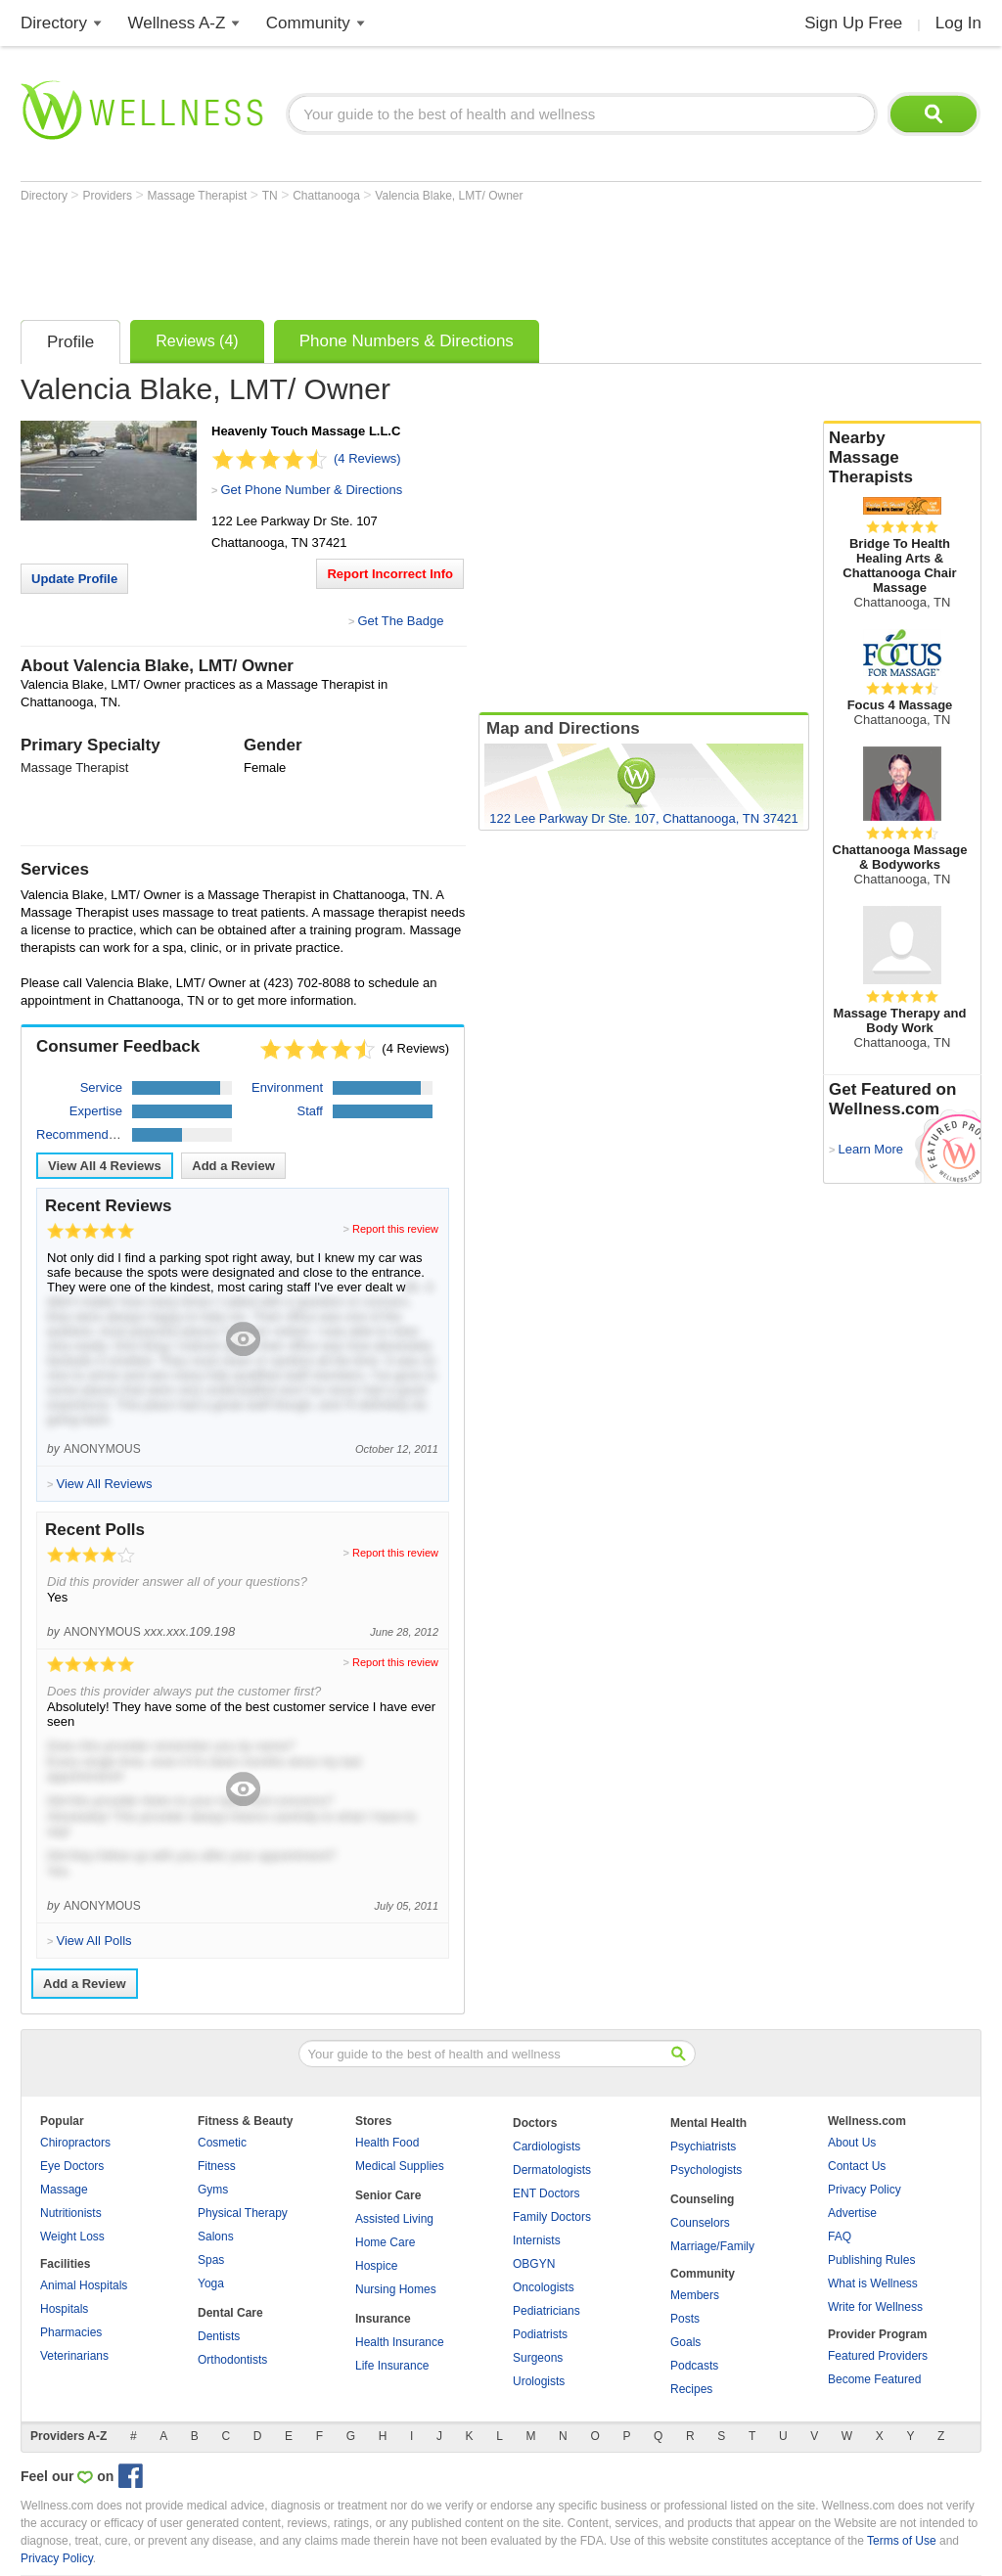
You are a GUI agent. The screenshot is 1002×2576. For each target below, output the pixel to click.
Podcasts (694, 2366)
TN (271, 196)
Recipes (691, 2389)
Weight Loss (72, 2236)
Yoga (211, 2283)
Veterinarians (74, 2356)
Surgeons (538, 2358)
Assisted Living (394, 2219)
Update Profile (74, 578)
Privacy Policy (864, 2189)
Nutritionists (71, 2213)
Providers (108, 196)
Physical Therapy (243, 2213)
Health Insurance (399, 2342)
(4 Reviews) (367, 458)
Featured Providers (878, 2356)
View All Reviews (104, 1165)
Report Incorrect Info (390, 573)
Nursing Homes (395, 2289)
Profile (70, 342)
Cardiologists (546, 2146)
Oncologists (543, 2287)
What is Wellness (873, 2283)
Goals (685, 2342)
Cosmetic (222, 2142)
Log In (958, 23)
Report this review (395, 1229)
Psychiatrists (703, 2146)
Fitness (217, 2166)
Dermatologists (552, 2170)
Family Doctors (552, 2217)
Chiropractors (75, 2142)
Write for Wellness (875, 2307)
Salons (216, 2236)
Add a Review (233, 1165)
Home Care (385, 2242)
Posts (685, 2319)
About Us (852, 2142)
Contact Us (857, 2166)
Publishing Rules (871, 2260)
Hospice (376, 2266)
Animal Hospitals (83, 2285)
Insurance (383, 2319)
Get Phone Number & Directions (311, 489)
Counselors (700, 2223)
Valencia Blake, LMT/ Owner (449, 196)
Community (308, 23)
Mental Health (708, 2123)
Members (694, 2295)
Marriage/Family (712, 2246)
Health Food (387, 2142)
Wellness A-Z (177, 23)
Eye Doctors (72, 2166)
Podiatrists (540, 2334)
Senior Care (388, 2195)
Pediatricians (546, 2311)
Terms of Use (901, 2541)
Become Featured (874, 2379)
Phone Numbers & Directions (406, 341)
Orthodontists (232, 2360)
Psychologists (706, 2170)
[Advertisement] (377, 256)
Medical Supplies (399, 2166)
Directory (54, 23)
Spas (211, 2260)
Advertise (852, 2213)
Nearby (902, 458)
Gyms (213, 2189)
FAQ (839, 2236)
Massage (64, 2189)
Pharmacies (71, 2332)
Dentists (219, 2336)
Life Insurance (392, 2366)
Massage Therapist (199, 196)
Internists (537, 2240)
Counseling (702, 2199)
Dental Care (230, 2313)
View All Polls (93, 1940)
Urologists (539, 2381)
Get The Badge (400, 620)
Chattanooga (328, 196)
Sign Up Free (853, 23)
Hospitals (64, 2309)
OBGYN (534, 2264)
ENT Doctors (546, 2193)
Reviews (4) (197, 341)
